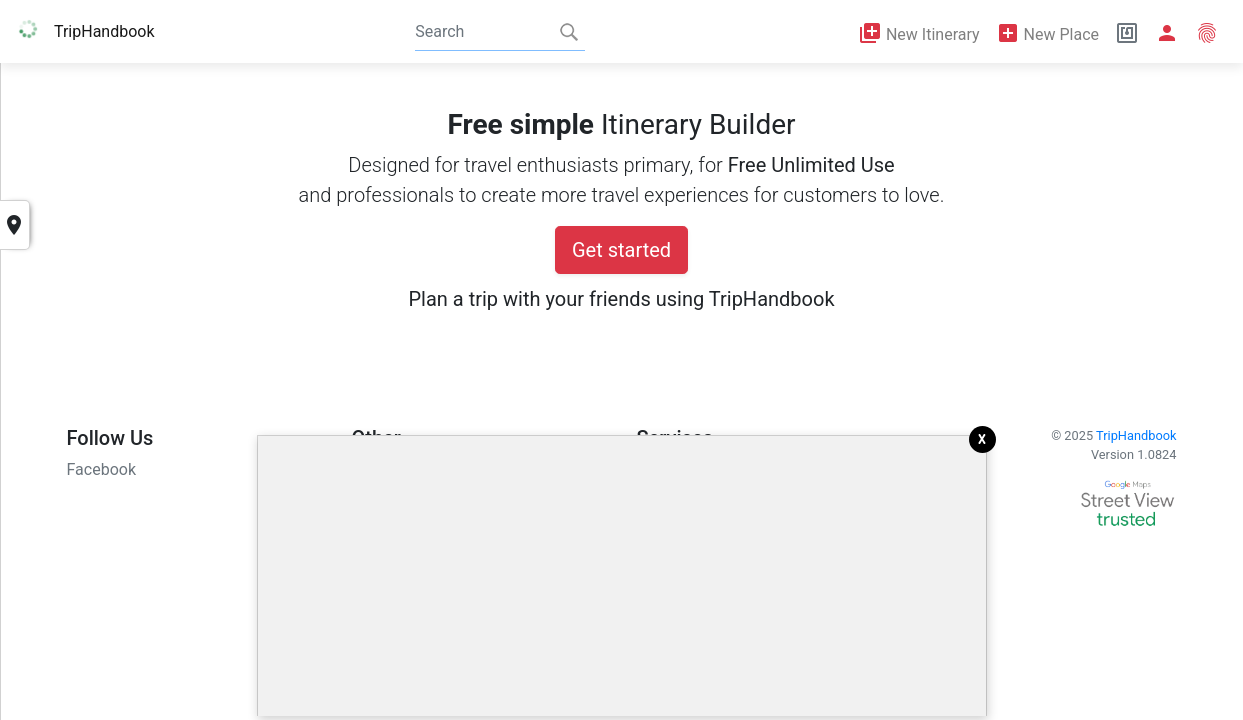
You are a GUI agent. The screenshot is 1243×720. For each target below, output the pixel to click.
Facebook (101, 469)
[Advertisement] (622, 576)
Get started (621, 250)
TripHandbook (1136, 435)
